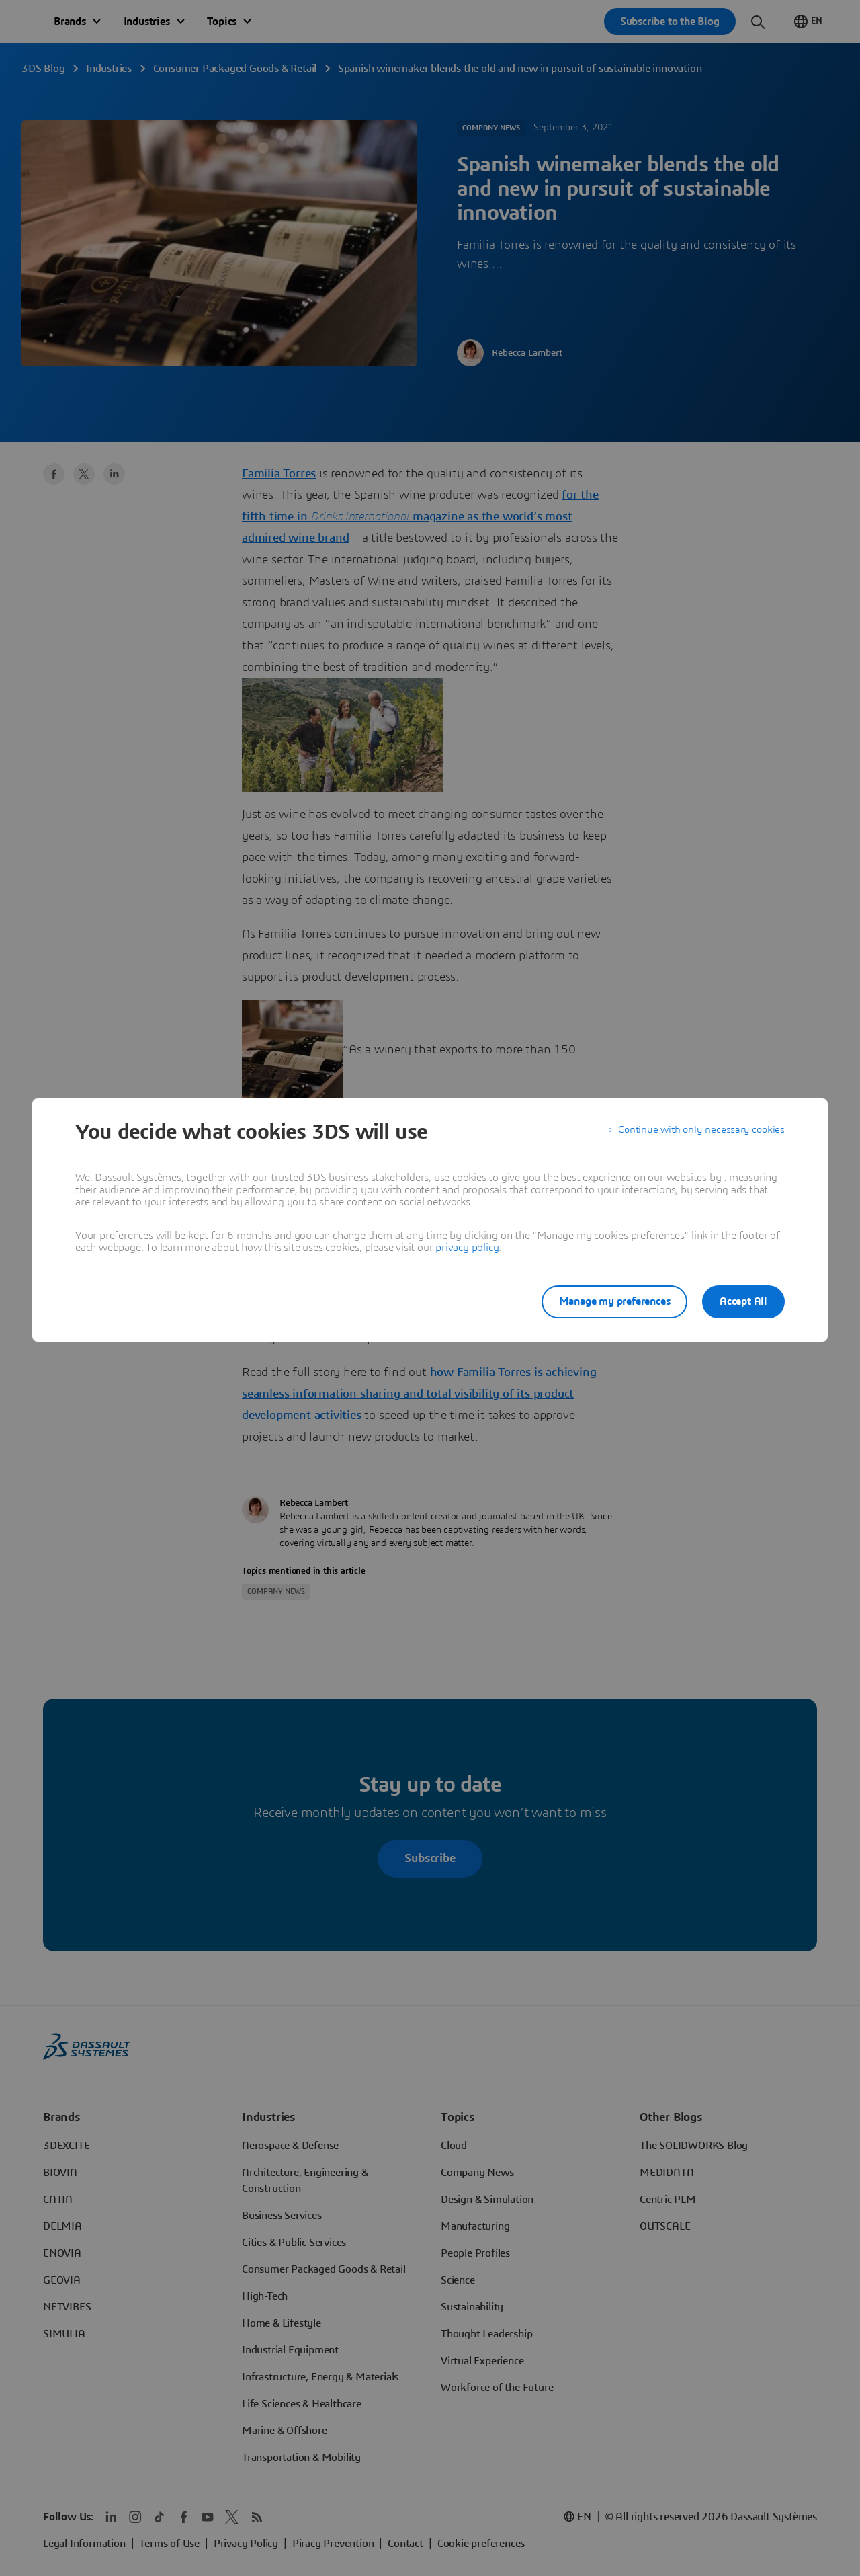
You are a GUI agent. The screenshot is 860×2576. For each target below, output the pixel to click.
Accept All (743, 1301)
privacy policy (467, 1247)
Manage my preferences (607, 1301)
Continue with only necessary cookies (699, 1132)
